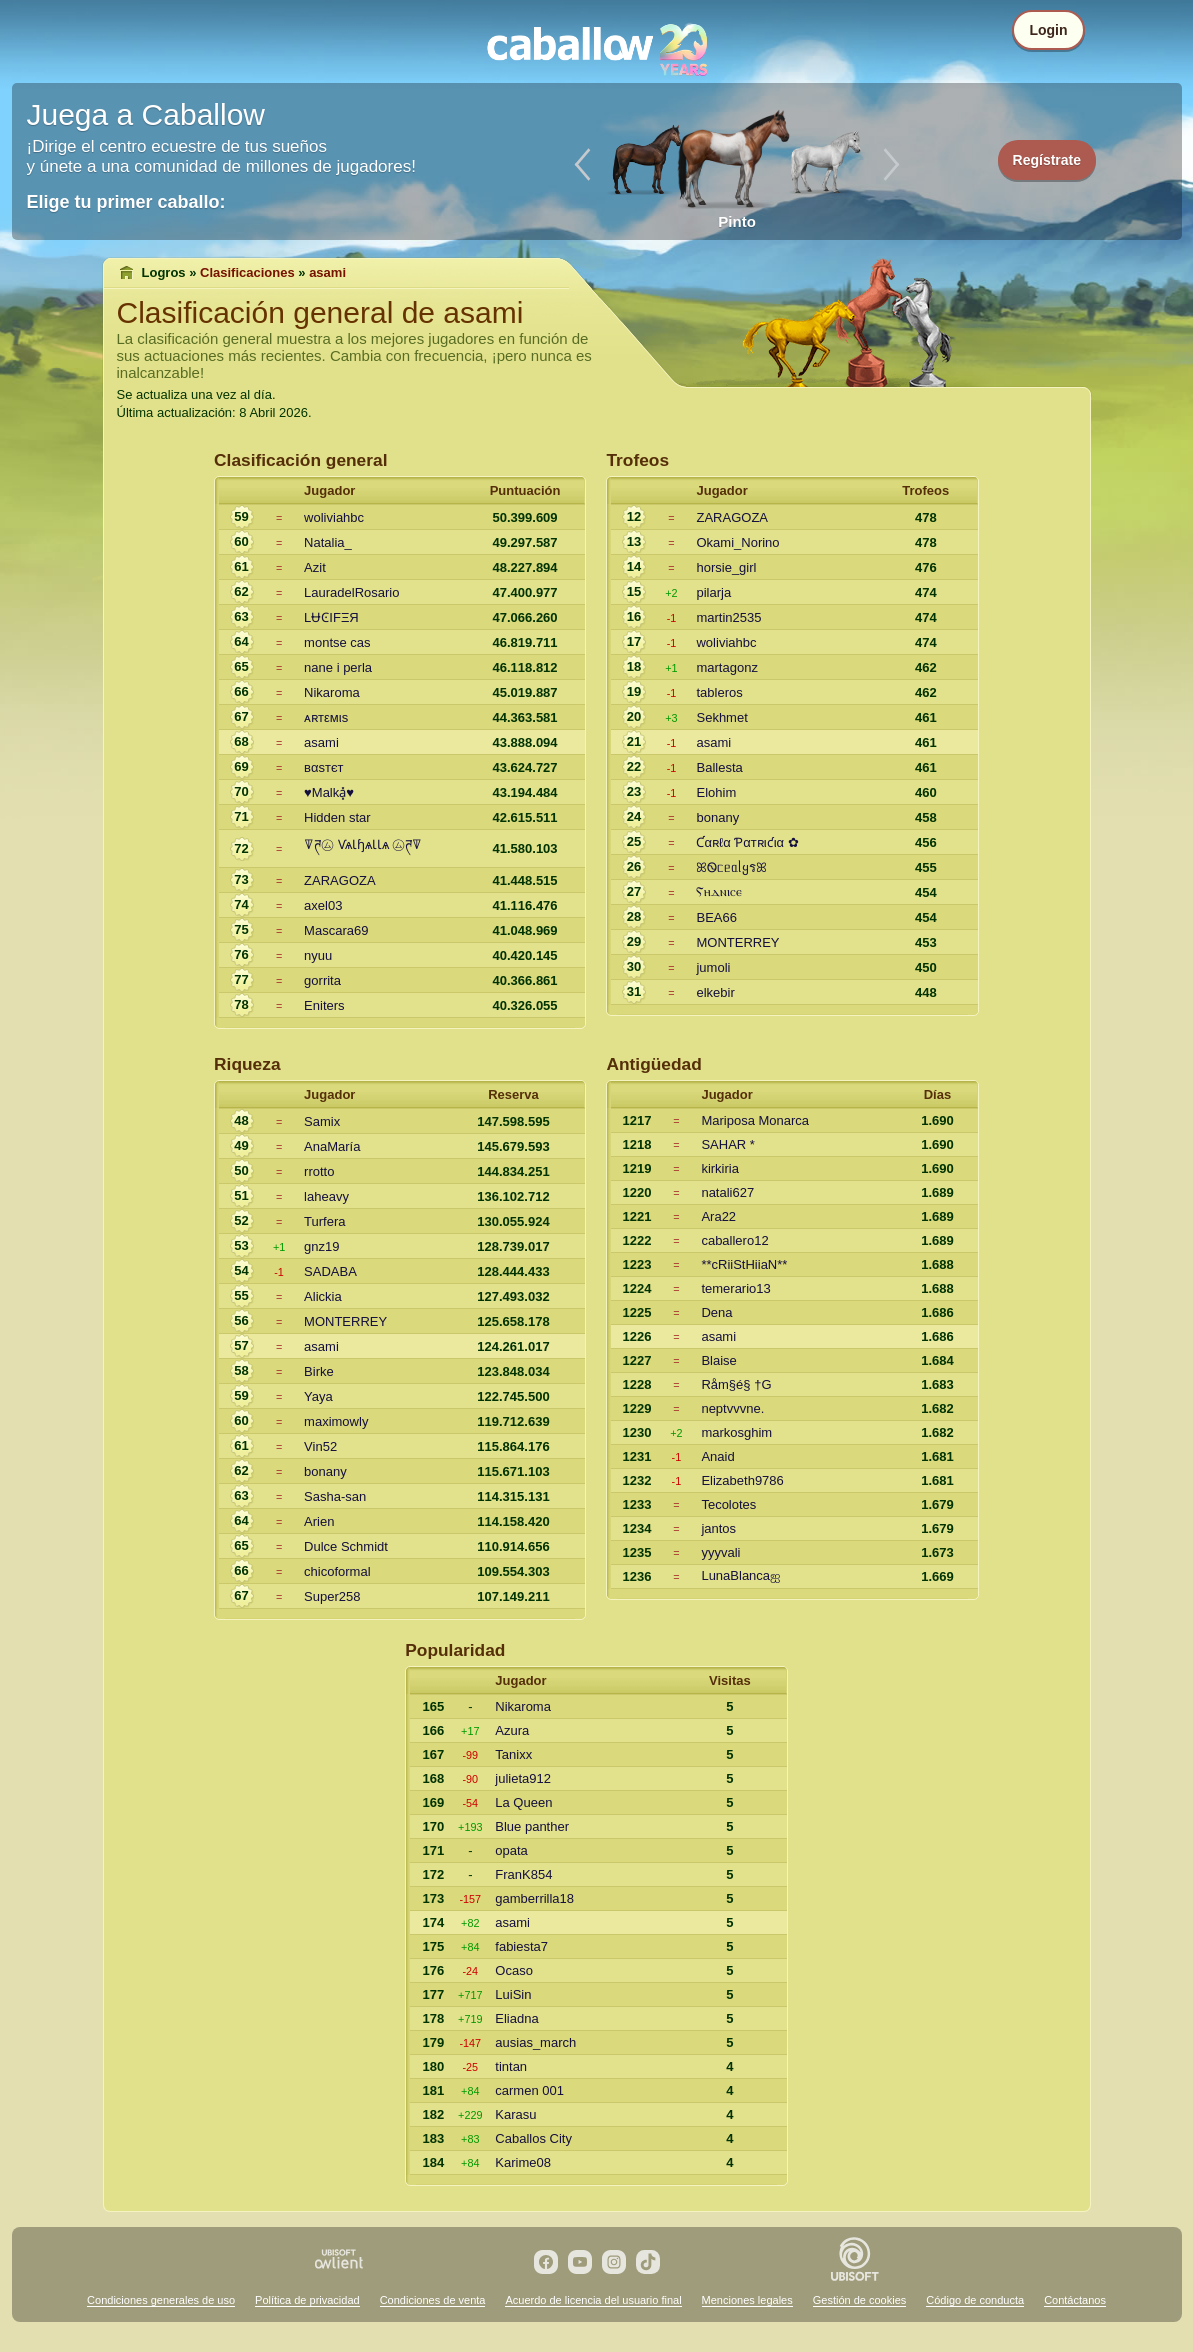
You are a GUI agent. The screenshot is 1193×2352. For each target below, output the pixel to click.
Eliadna (516, 2018)
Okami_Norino (737, 542)
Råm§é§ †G (736, 1384)
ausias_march (535, 2042)
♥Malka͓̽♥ (329, 792)
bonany (717, 817)
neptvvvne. (732, 1408)
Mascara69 (336, 930)
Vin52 (320, 1446)
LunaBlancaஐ (740, 1575)
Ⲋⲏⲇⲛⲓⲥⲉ (719, 891)
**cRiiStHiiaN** (744, 1264)
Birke (319, 1371)
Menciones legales (747, 2300)
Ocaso (514, 1970)
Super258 (332, 1596)
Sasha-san (335, 1496)
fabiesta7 (521, 1946)
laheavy (326, 1196)
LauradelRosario (351, 592)
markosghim (736, 1432)
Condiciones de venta (433, 2300)
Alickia (323, 1296)
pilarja (713, 592)
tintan (511, 2066)
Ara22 (718, 1216)
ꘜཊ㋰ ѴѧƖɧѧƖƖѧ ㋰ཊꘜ (363, 844)
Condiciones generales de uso (161, 2300)
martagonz (726, 667)
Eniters (324, 1005)
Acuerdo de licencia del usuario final (593, 2300)
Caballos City (533, 2138)
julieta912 (523, 1778)
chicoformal (337, 1571)
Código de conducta (975, 2300)
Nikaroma (332, 692)
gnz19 (321, 1246)
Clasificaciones (247, 272)
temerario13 (735, 1288)
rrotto (319, 1171)
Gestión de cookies (860, 2300)
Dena (716, 1312)
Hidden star (337, 817)
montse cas (337, 642)
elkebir (715, 992)
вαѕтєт (323, 767)
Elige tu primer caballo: (126, 202)
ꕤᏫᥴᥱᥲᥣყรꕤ (731, 867)
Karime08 (523, 2162)
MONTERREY (737, 942)
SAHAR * (727, 1144)
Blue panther (532, 1826)
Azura (512, 1730)
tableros (719, 692)
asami (321, 742)
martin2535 (728, 617)
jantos (718, 1528)
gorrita (322, 980)
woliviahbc (334, 517)
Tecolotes (728, 1504)
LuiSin (513, 1994)
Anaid (717, 1456)
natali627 (727, 1192)
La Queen (523, 1802)
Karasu (515, 2114)
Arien (319, 1521)
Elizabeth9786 (742, 1480)
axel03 (323, 905)
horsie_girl (726, 567)
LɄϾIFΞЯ (331, 617)
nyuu (318, 955)
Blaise (718, 1360)
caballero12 (734, 1240)
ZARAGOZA (340, 880)
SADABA (330, 1271)
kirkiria (720, 1168)
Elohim (716, 792)
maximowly (336, 1421)
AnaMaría (332, 1146)
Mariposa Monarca (755, 1120)
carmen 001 (529, 2090)
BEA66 (716, 917)
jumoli (713, 967)
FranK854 (523, 1874)
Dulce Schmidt (346, 1546)
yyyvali (720, 1552)
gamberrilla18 (534, 1898)
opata (511, 1850)
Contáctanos (1075, 2300)
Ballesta (719, 767)
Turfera (324, 1221)
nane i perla (338, 667)
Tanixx (513, 1754)
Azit (315, 567)
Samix (322, 1121)
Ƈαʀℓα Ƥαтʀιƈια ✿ (747, 842)
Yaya (318, 1396)
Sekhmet (721, 717)
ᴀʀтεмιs (326, 717)
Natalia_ (328, 542)
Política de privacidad (307, 2300)
